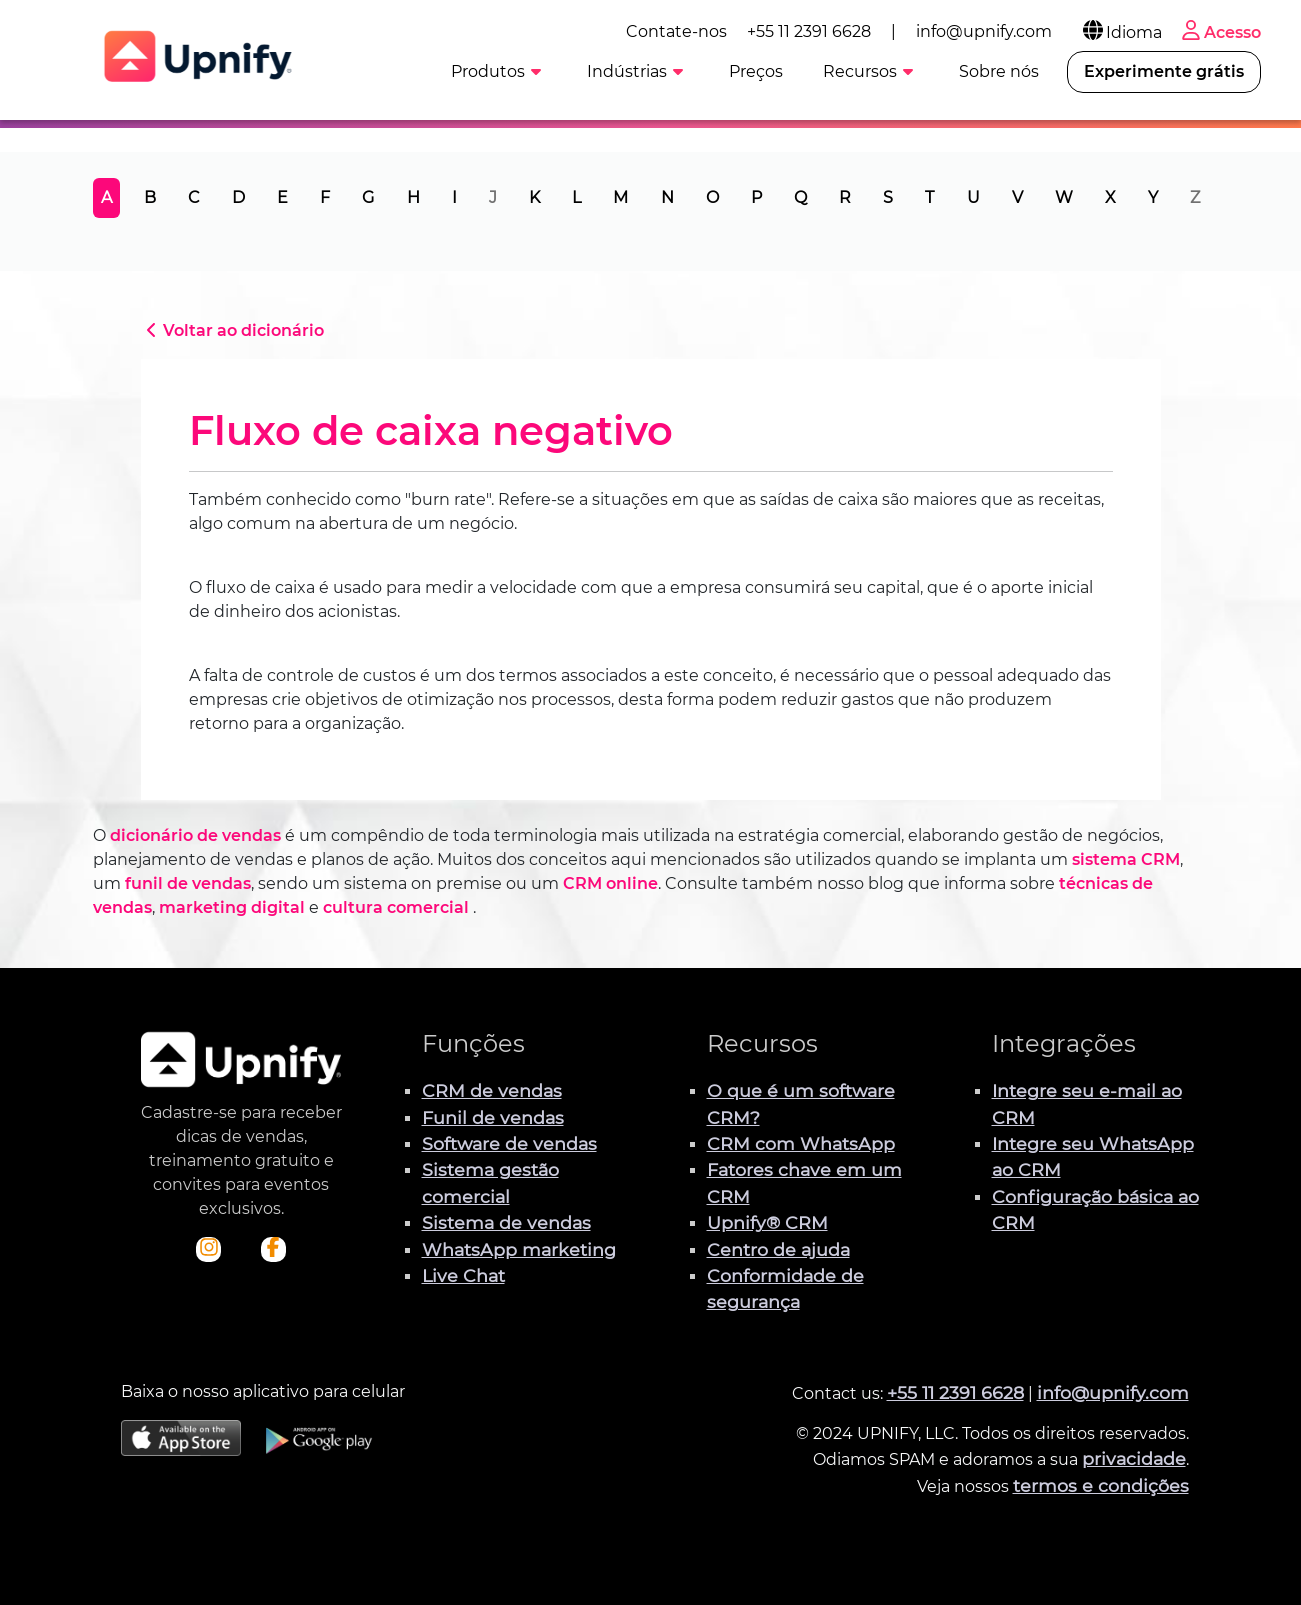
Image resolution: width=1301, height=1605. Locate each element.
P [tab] (756, 197)
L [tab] (576, 197)
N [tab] (667, 197)
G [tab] (368, 197)
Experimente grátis (1164, 71)
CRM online (610, 883)
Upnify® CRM (767, 1222)
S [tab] (888, 197)
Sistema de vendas (506, 1222)
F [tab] (325, 197)
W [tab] (1064, 197)
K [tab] (534, 197)
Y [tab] (1153, 197)
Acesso (1219, 32)
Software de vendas (509, 1143)
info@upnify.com (984, 31)
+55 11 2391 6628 (809, 31)
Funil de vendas (493, 1117)
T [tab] (929, 197)
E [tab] (282, 197)
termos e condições (1101, 1485)
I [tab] (454, 197)
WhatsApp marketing (519, 1249)
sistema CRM (1126, 859)
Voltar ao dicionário (232, 330)
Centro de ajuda (778, 1249)
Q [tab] (800, 197)
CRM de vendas (492, 1090)
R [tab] (845, 197)
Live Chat (463, 1275)
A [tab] (106, 197)
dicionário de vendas (195, 835)
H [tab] (413, 197)
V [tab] (1017, 197)
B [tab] (150, 197)
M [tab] (620, 197)
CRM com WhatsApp (801, 1143)
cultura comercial (396, 907)
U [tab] (973, 197)
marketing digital (232, 907)
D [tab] (238, 197)
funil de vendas (188, 883)
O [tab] (712, 197)
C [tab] (194, 197)
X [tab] (1110, 197)
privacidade (1134, 1458)
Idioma (1121, 32)
